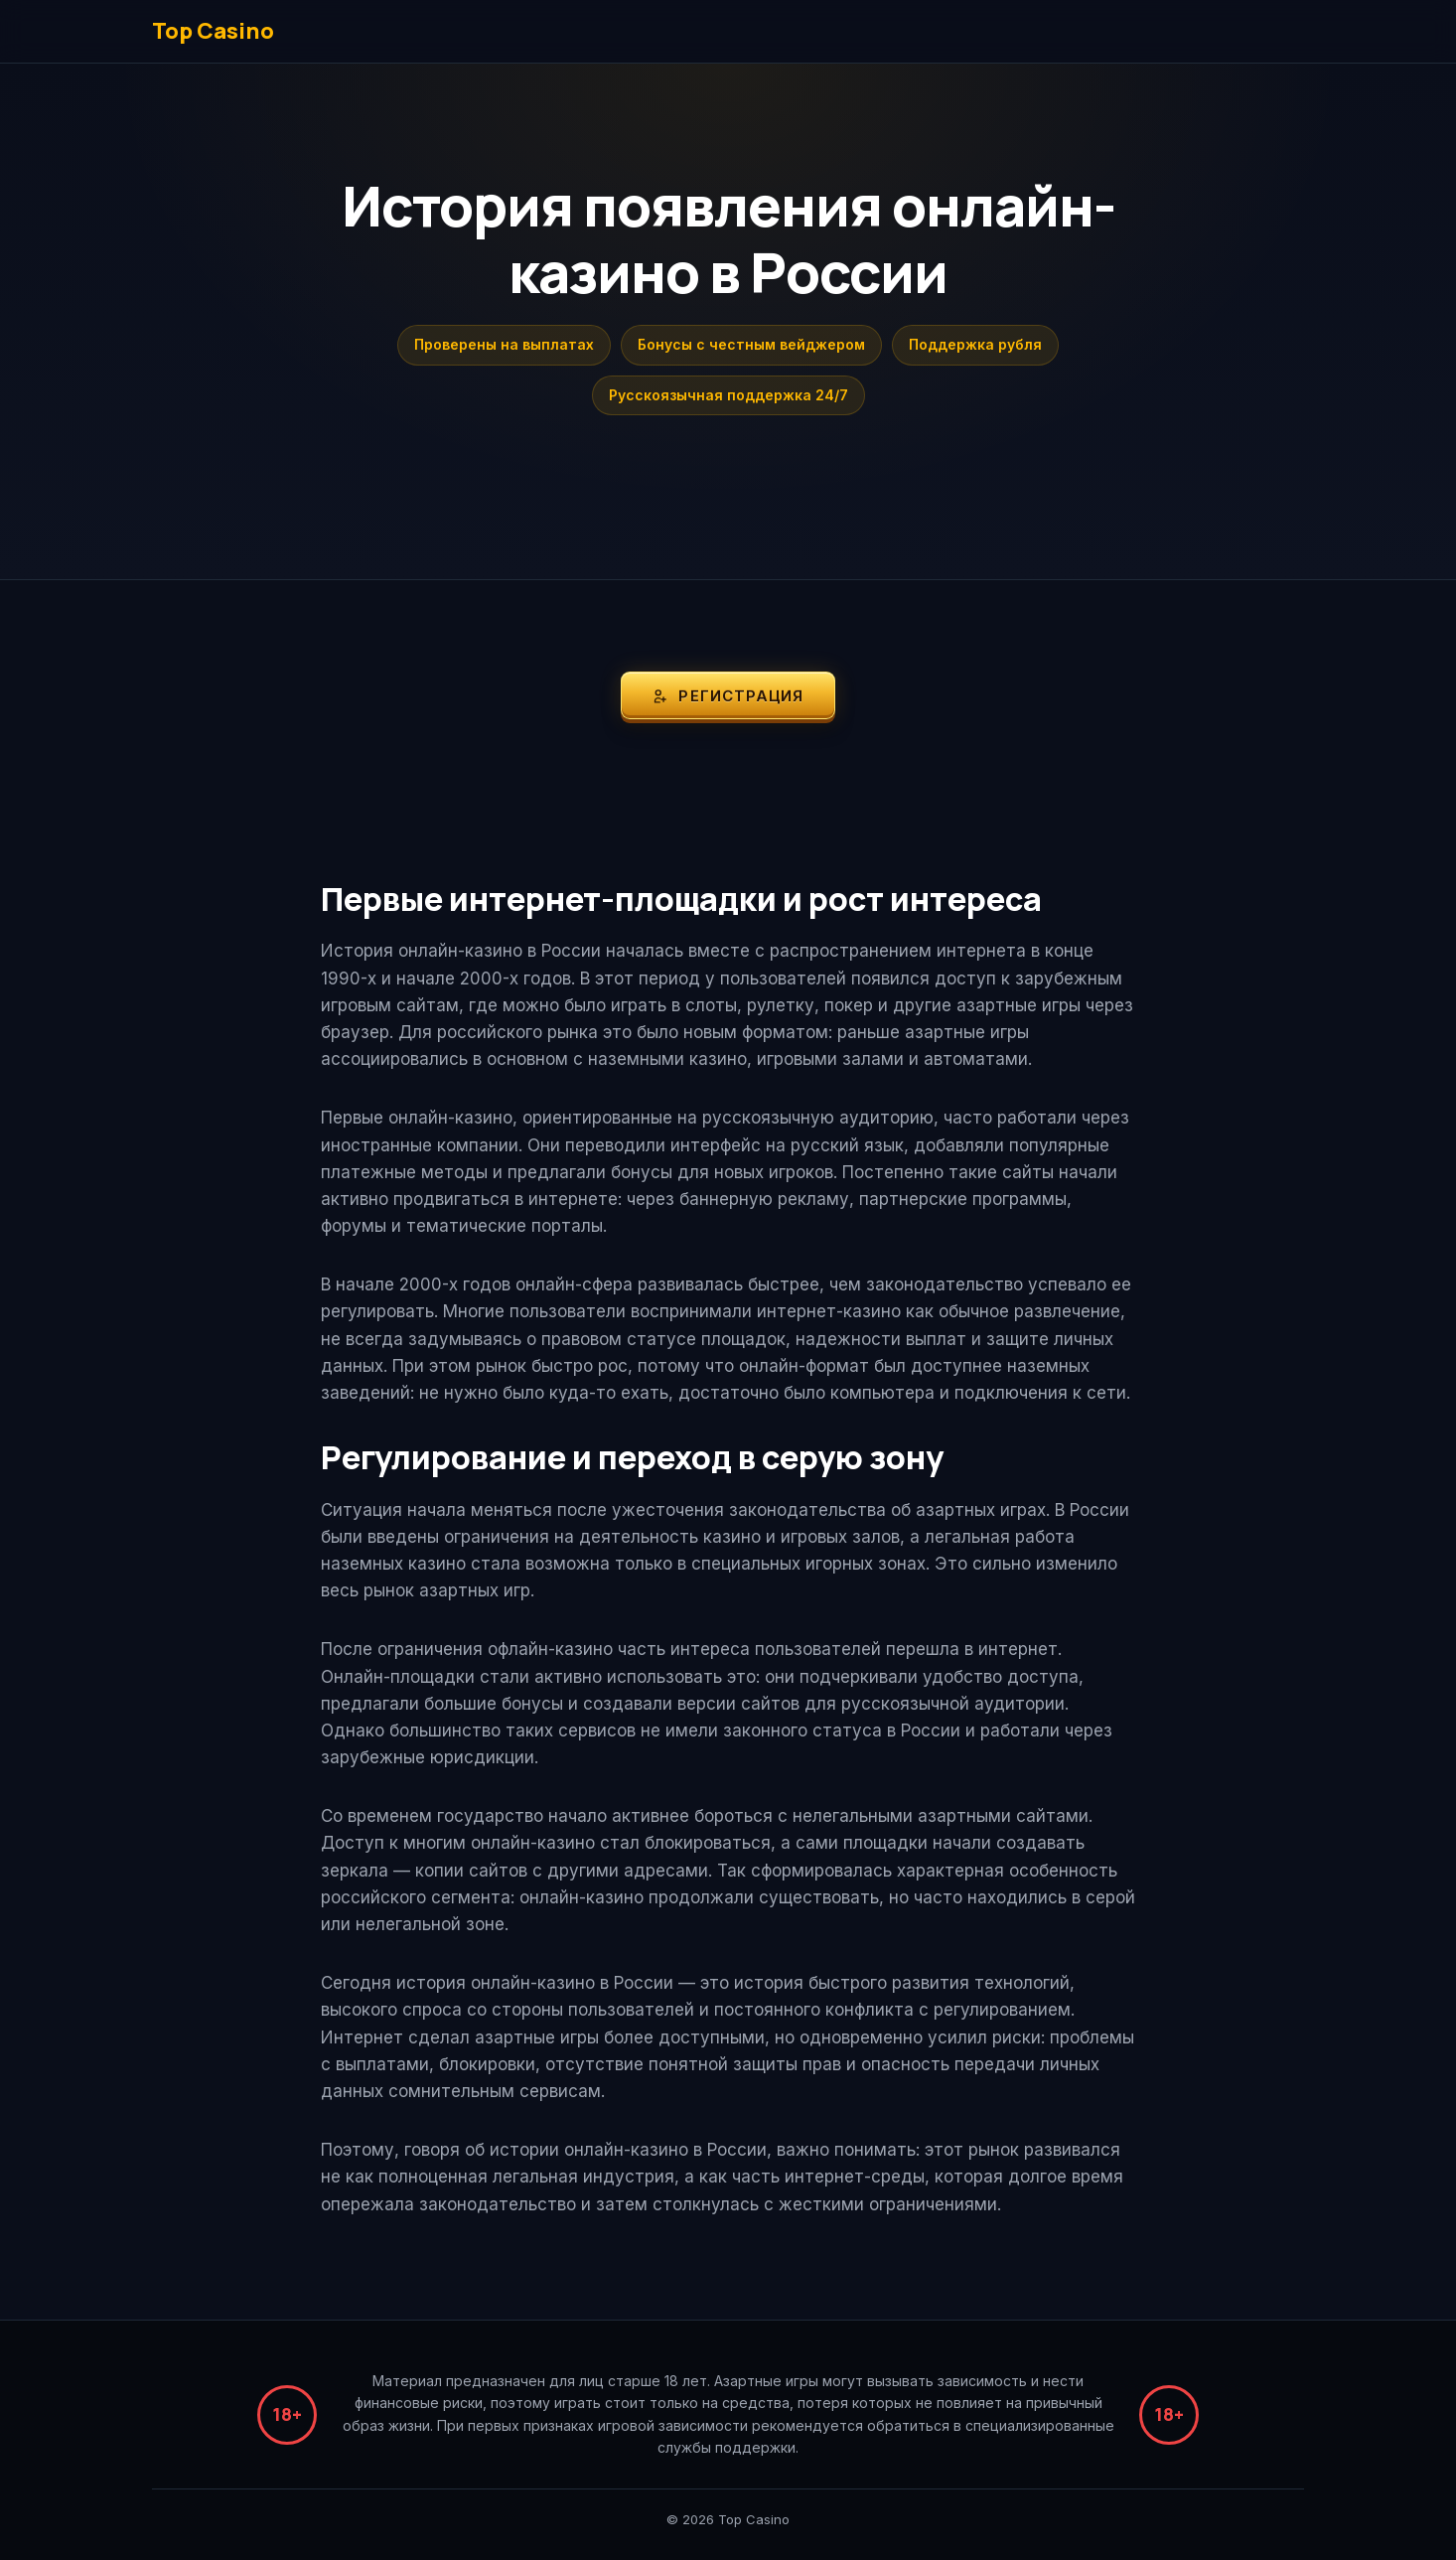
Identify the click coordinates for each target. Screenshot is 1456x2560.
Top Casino (213, 31)
